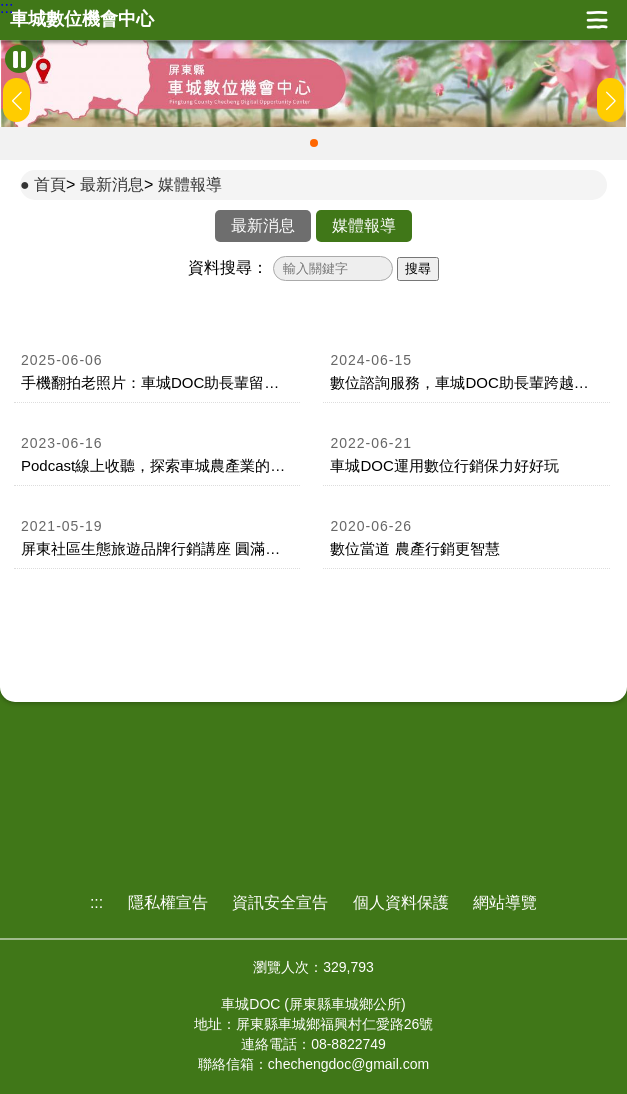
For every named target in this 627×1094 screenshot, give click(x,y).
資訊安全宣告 (280, 902)
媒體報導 (190, 184)
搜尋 (418, 268)
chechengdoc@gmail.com (348, 1064)
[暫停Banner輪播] (19, 59)
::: (6, 8)
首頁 (50, 184)
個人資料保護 (401, 902)
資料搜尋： (228, 267)
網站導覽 (505, 902)
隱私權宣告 (168, 902)
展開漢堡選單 (597, 20)
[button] (314, 143)
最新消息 (112, 184)
